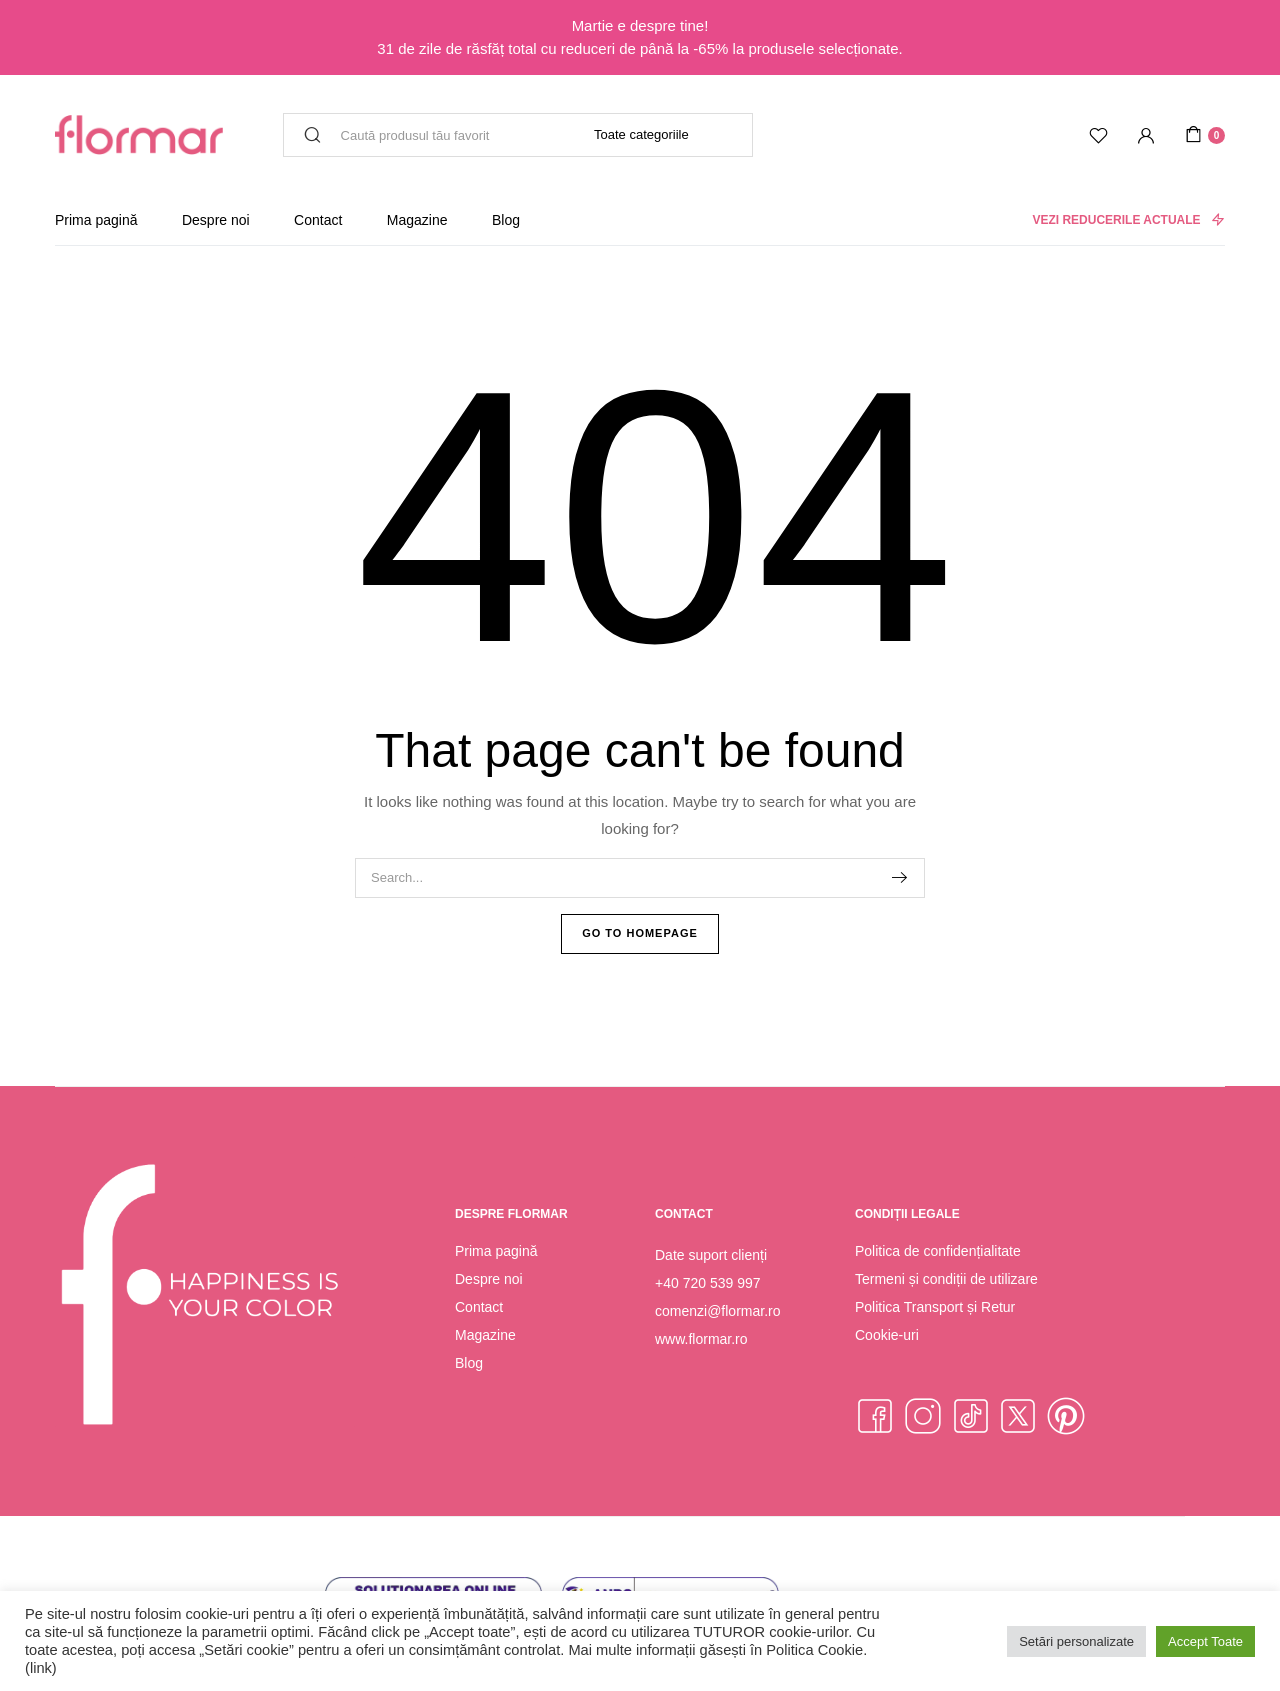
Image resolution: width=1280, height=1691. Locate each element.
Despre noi (216, 220)
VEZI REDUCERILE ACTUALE (1128, 220)
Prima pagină (96, 220)
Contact (318, 220)
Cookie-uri (887, 1335)
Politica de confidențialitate (938, 1251)
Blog (506, 220)
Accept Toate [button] (1205, 1641)
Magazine (417, 220)
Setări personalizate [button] (1076, 1641)
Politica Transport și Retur (935, 1307)
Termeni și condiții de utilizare (946, 1279)
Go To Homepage (640, 933)
